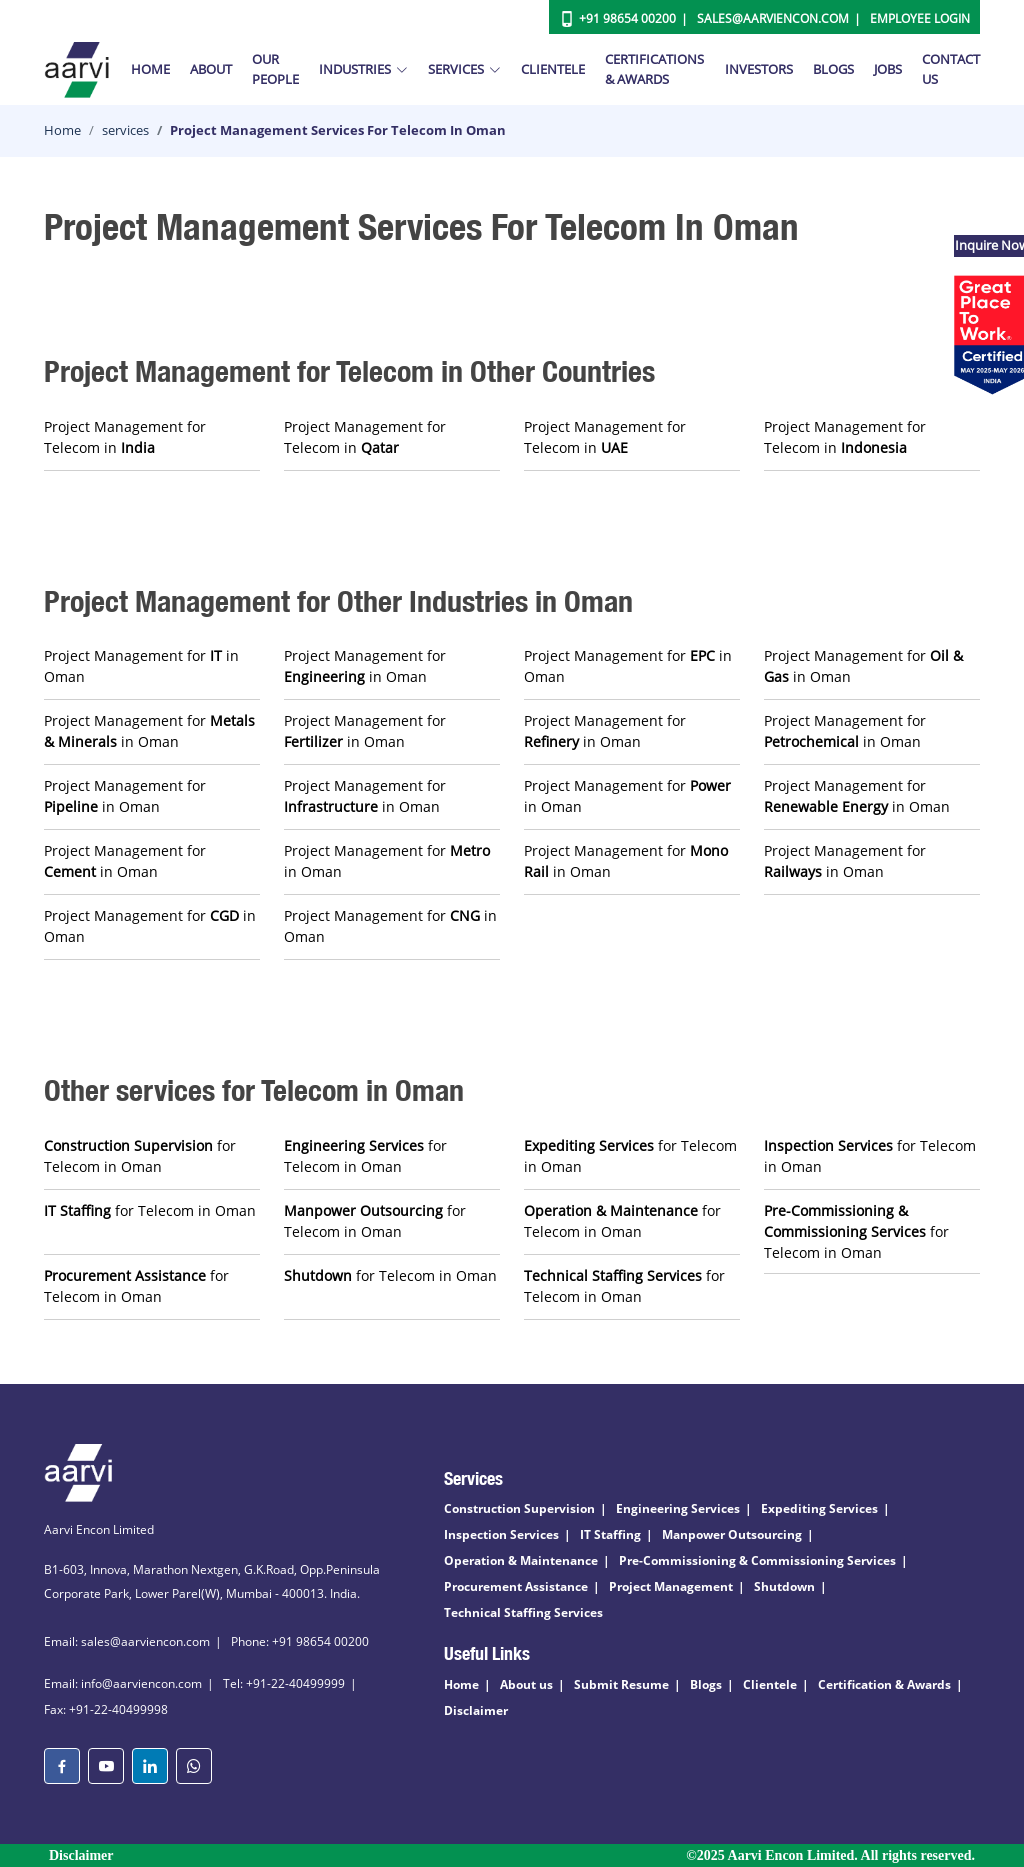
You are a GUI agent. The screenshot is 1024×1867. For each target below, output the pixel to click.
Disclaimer (476, 1710)
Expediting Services (819, 1508)
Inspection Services (501, 1534)
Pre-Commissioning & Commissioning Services (757, 1560)
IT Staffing (610, 1534)
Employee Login (920, 18)
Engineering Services (678, 1508)
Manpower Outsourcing (732, 1534)
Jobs (888, 69)
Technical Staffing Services (523, 1612)
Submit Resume (621, 1684)
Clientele (553, 69)
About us (526, 1684)
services (125, 130)
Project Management (671, 1586)
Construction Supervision (519, 1508)
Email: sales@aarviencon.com (127, 1641)
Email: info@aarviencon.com (123, 1683)
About (211, 69)
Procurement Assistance (516, 1586)
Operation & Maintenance (521, 1560)
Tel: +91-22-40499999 (284, 1683)
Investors (759, 69)
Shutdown (784, 1586)
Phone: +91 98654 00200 (300, 1641)
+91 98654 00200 (627, 18)
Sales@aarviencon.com (773, 18)
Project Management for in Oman (141, 666)
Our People (275, 69)
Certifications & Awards (654, 69)
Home (150, 69)
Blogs (833, 69)
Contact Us (951, 69)
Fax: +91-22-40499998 (106, 1709)
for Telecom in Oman (140, 1156)
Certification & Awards (884, 1684)
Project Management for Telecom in (125, 437)
